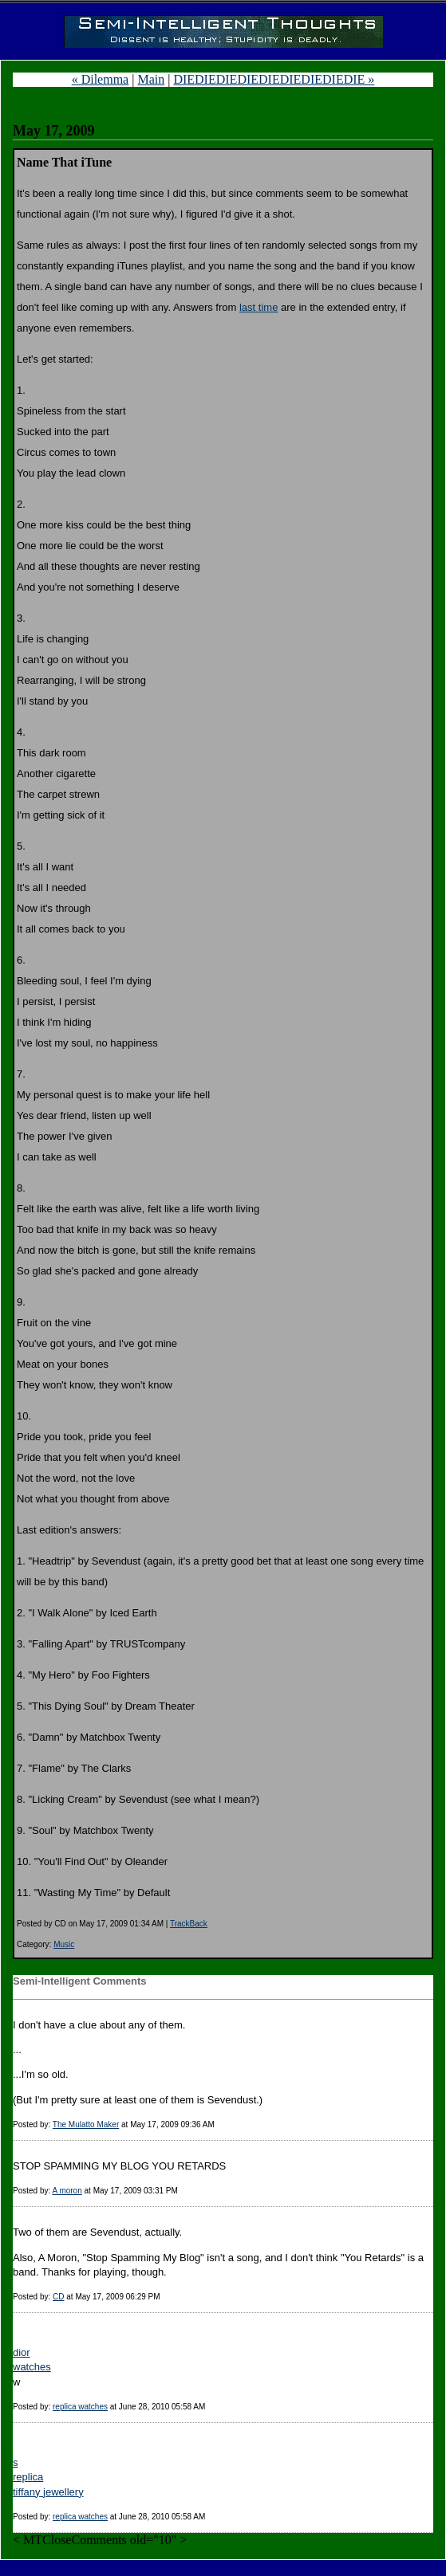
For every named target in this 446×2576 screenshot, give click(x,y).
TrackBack (188, 1923)
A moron (66, 2190)
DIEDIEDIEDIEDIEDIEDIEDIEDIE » (273, 79)
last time (258, 307)
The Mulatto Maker (86, 2124)
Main (150, 79)
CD (58, 2296)
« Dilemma (100, 79)
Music (63, 1944)
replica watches (80, 2406)
